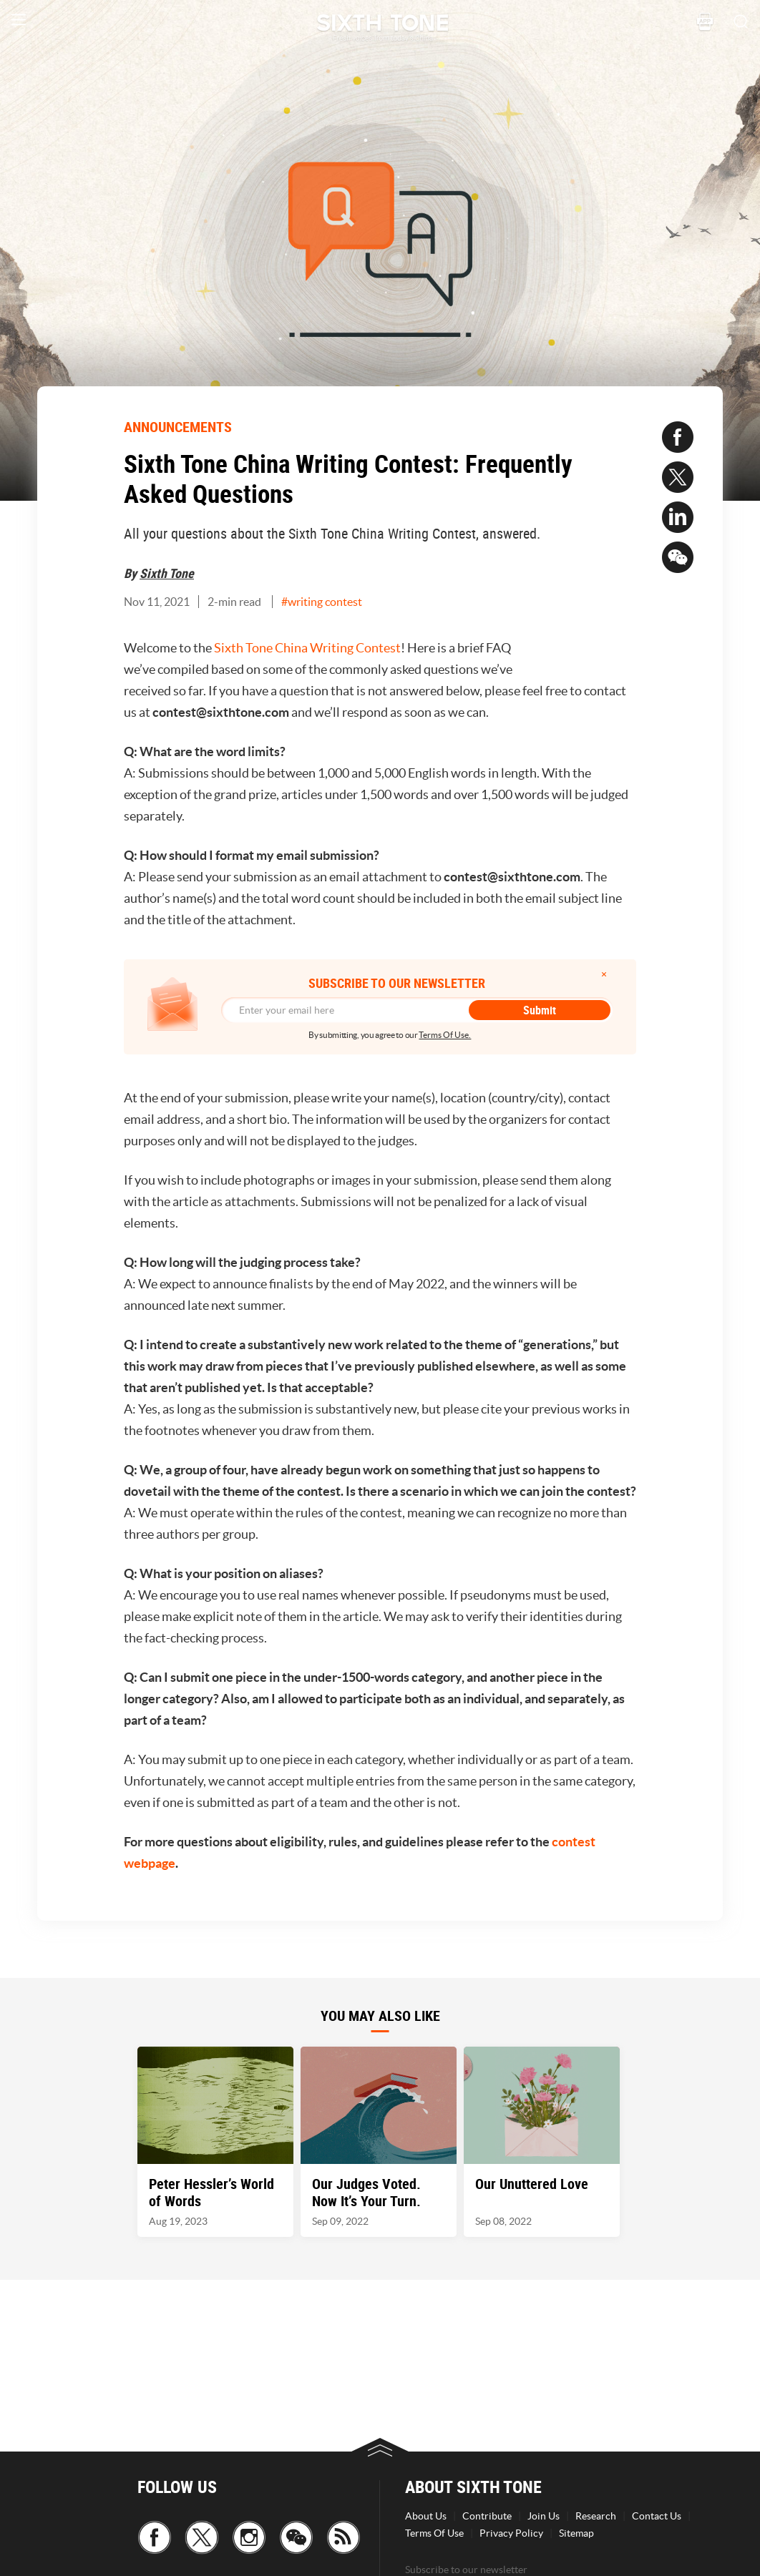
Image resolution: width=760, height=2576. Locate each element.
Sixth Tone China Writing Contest (307, 647)
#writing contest (321, 601)
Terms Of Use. (445, 1034)
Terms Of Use (434, 2533)
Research (595, 2516)
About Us (426, 2516)
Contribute (487, 2516)
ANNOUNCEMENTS (178, 426)
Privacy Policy (511, 2533)
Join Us (543, 2516)
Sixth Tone (167, 573)
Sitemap (576, 2533)
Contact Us (656, 2516)
